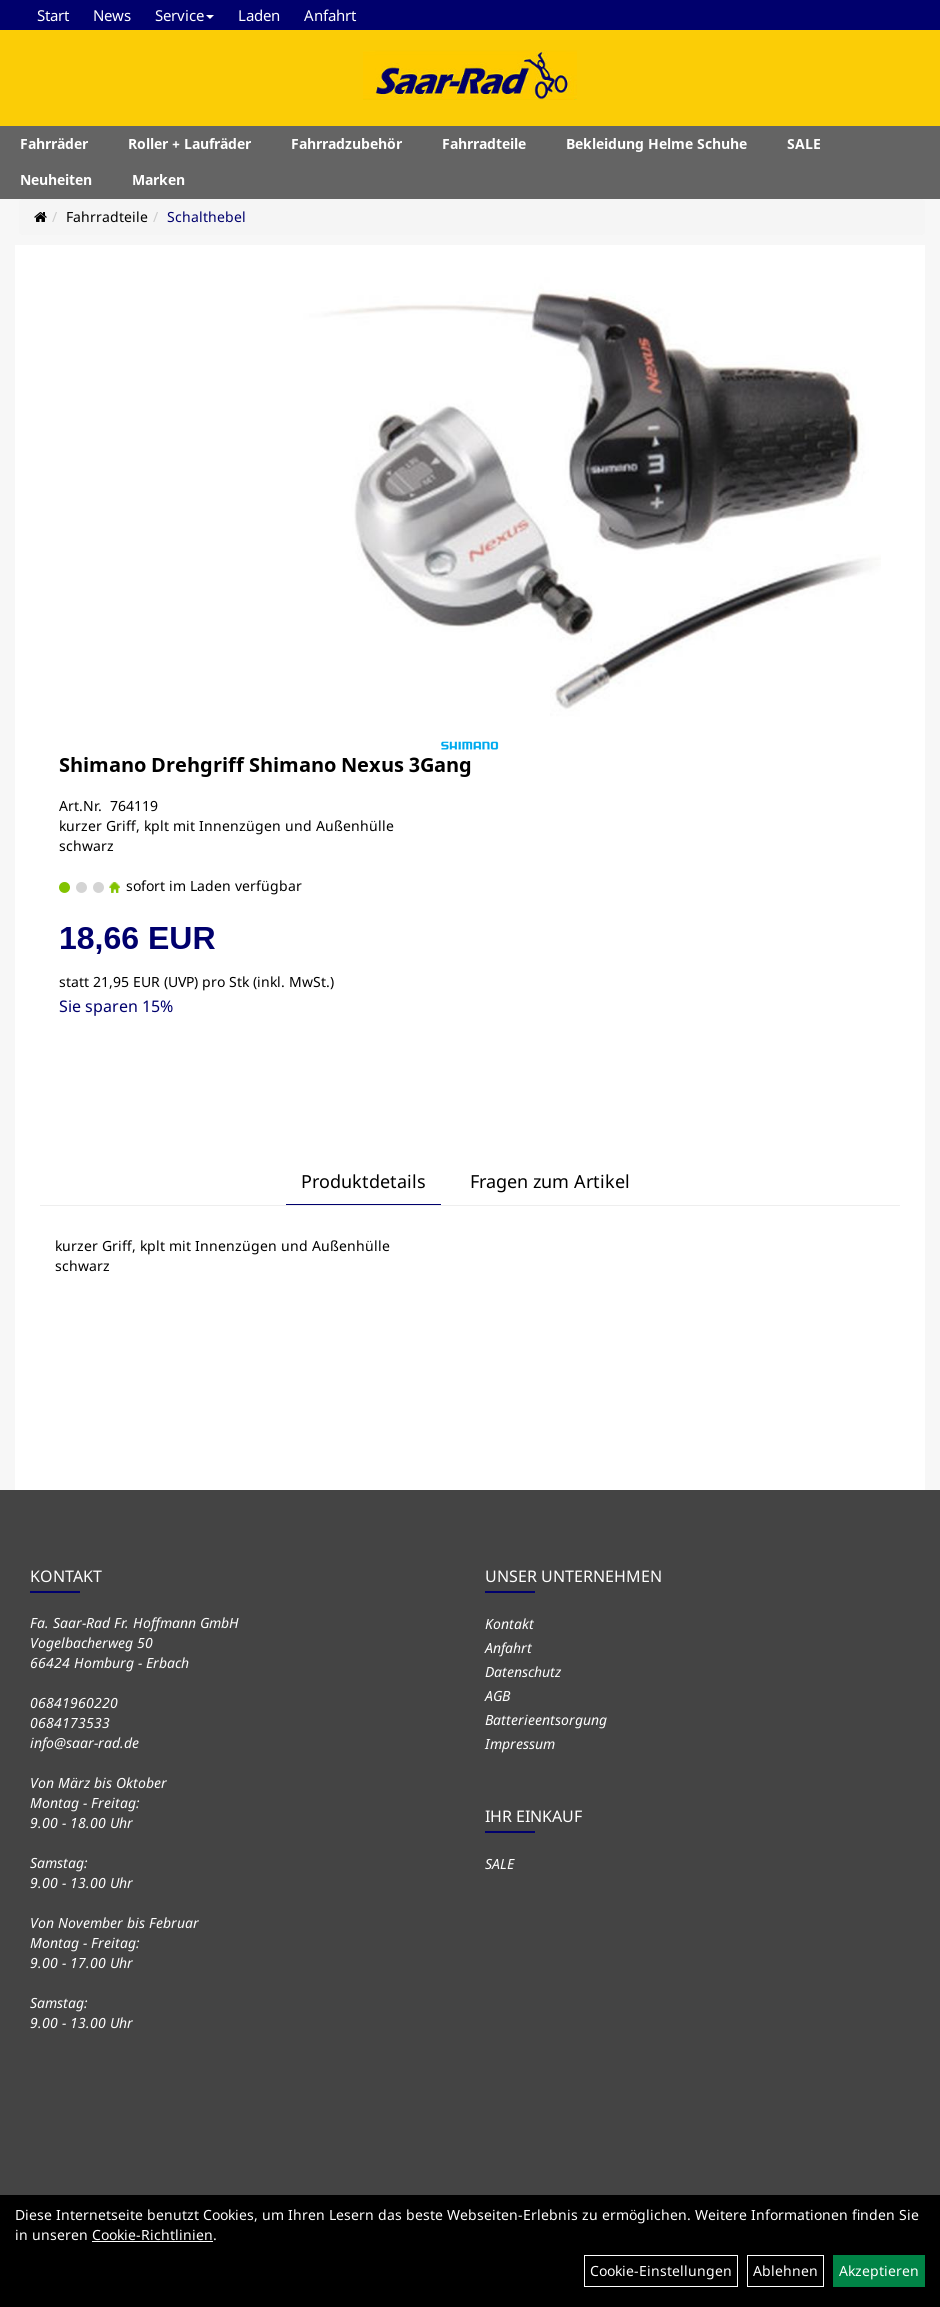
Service (184, 15)
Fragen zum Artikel (550, 1181)
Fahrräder (54, 143)
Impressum (520, 1743)
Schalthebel (206, 216)
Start (53, 15)
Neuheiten (56, 179)
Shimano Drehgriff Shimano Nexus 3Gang (265, 764)
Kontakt (509, 1623)
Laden (259, 15)
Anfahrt (330, 15)
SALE (804, 143)
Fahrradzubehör (346, 143)
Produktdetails (363, 1181)
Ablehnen (785, 2270)
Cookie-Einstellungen (661, 2270)
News (112, 15)
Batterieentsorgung (546, 1719)
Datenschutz (523, 1671)
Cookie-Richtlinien (152, 2234)
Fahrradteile (484, 143)
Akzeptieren (879, 2270)
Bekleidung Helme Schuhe (656, 143)
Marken (158, 179)
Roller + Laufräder (189, 143)
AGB (497, 1695)
